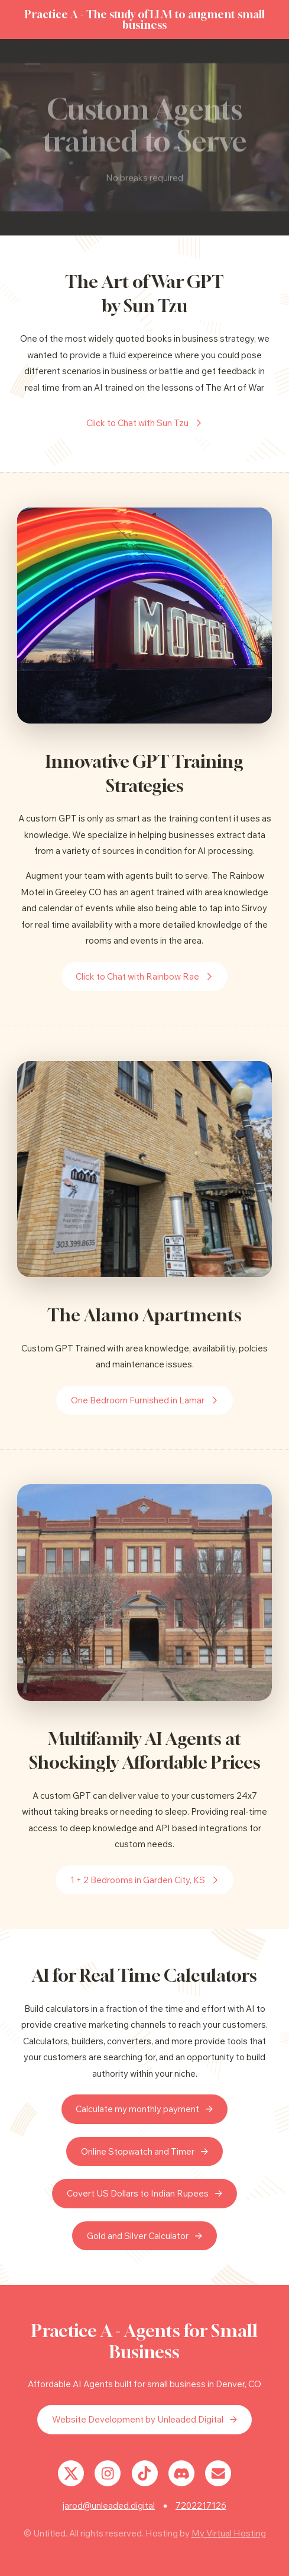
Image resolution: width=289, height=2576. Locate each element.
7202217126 (201, 2505)
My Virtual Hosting (228, 2533)
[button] (144, 423)
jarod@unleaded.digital (109, 2505)
